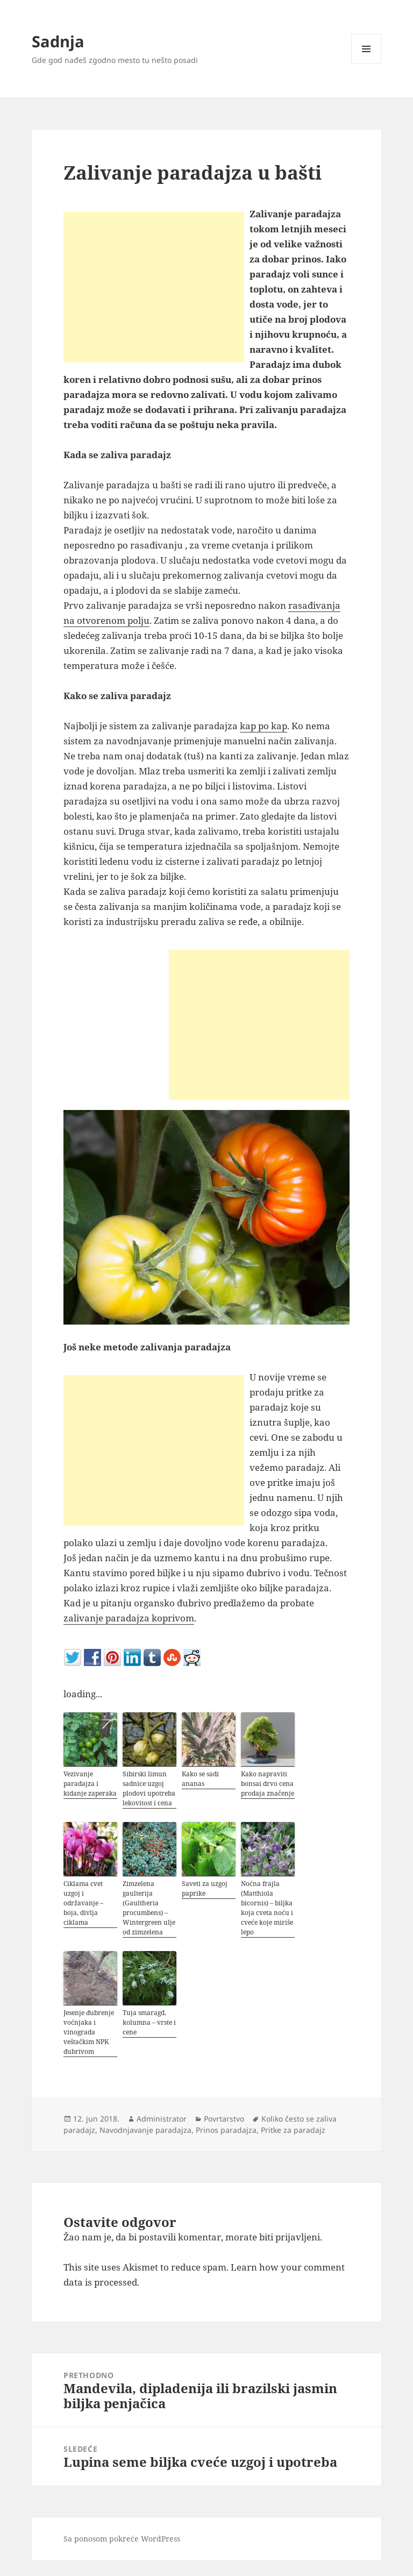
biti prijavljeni (289, 2237)
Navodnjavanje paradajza (145, 2130)
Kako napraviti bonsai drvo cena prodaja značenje (267, 1783)
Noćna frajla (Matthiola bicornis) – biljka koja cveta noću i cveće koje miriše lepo (267, 1908)
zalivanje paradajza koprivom (128, 1618)
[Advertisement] (153, 287)
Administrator (162, 2119)
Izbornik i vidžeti (366, 63)
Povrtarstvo (224, 2119)
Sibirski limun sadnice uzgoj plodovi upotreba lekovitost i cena (149, 1788)
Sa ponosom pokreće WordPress (121, 2539)
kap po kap (263, 726)
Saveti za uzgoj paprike (204, 1888)
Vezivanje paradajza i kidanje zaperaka (90, 1783)
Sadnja (58, 41)
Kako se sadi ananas (200, 1778)
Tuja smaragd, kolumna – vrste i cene (149, 2022)
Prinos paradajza (226, 2130)
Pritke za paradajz (293, 2130)
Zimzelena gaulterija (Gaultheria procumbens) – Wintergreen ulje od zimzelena (149, 1908)
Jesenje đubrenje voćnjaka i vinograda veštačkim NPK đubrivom (88, 2032)
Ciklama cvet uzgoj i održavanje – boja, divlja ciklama (83, 1903)
